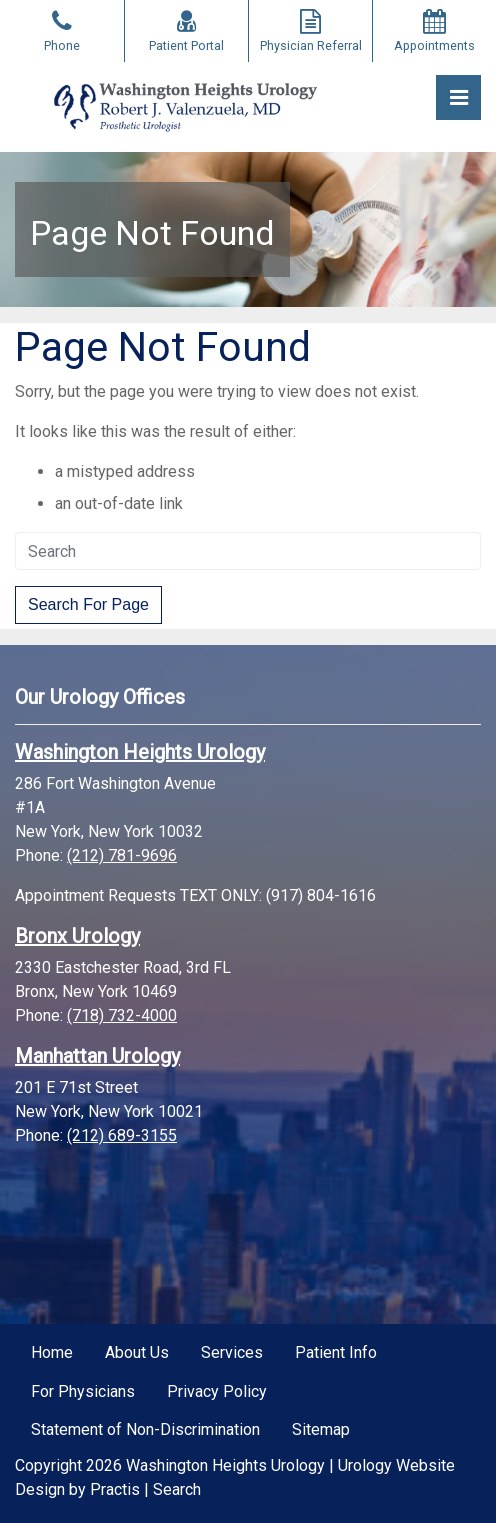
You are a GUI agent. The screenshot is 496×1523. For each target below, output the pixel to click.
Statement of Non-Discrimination (145, 1429)
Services (232, 1352)
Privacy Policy (217, 1391)
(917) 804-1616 (321, 895)
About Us (137, 1352)
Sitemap (321, 1429)
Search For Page (88, 604)
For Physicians (83, 1391)
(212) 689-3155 (122, 1135)
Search (177, 1489)
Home (52, 1352)
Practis (115, 1489)
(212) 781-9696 (122, 855)
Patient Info (336, 1352)
